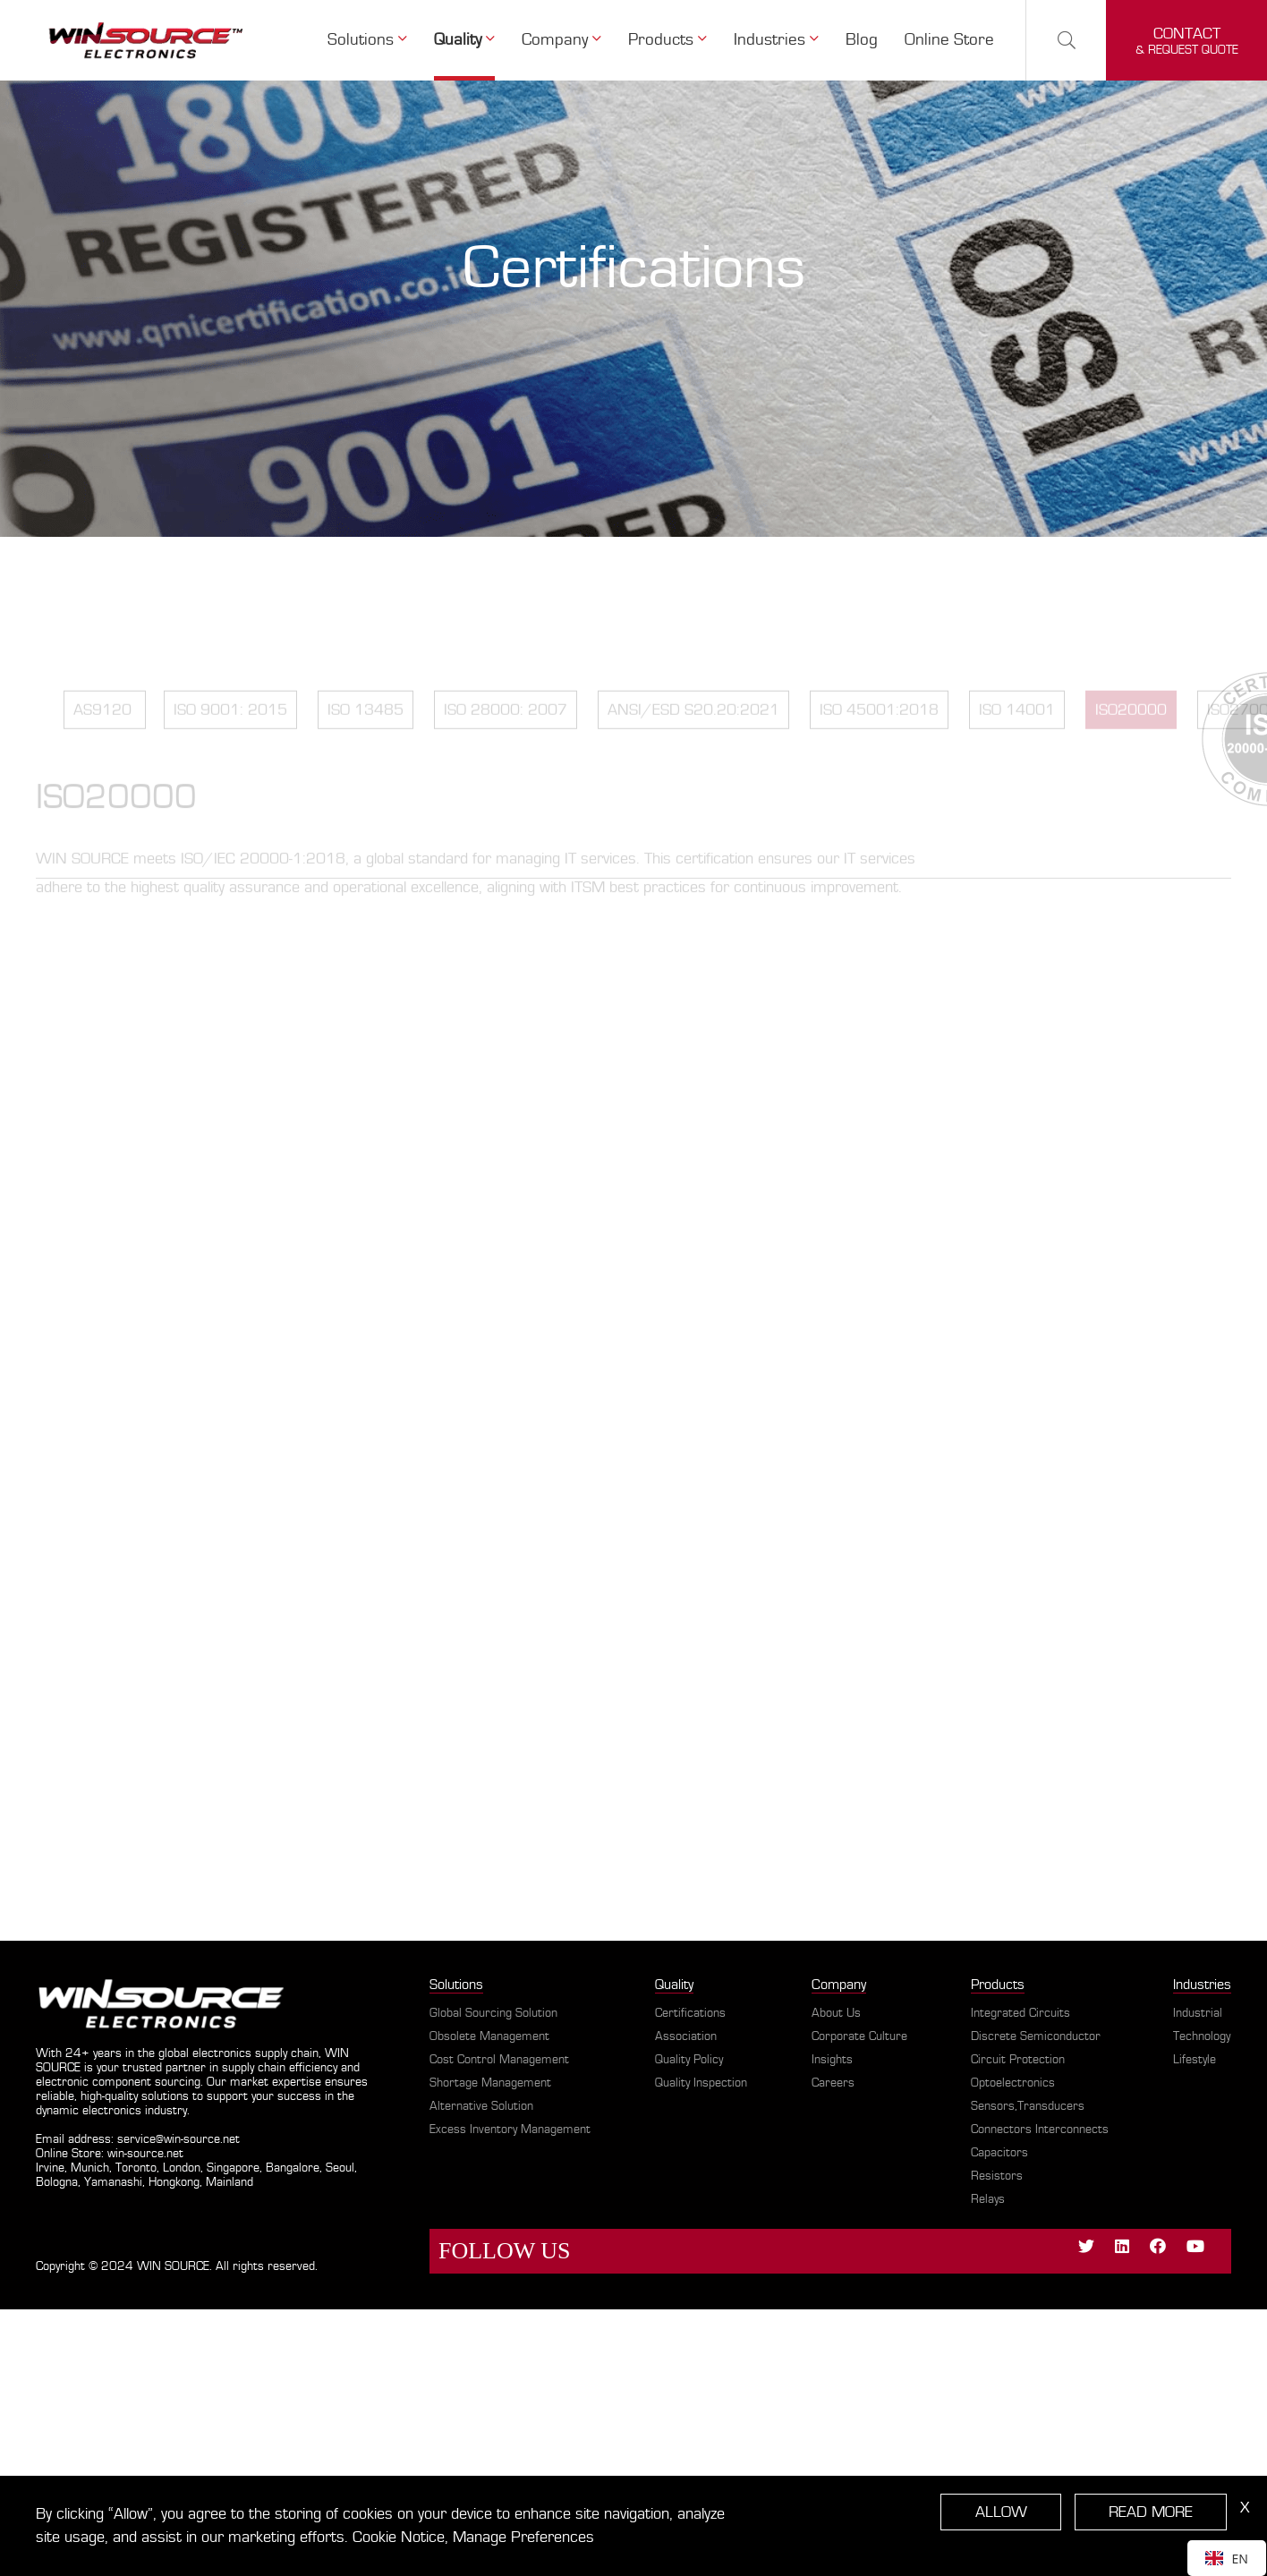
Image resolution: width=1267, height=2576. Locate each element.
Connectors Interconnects (1040, 2129)
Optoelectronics (1013, 2083)
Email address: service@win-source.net (138, 2139)
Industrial (1197, 2013)
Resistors (997, 2176)
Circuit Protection (1018, 2060)
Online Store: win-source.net (109, 2154)
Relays (988, 2199)
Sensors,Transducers (1027, 2106)
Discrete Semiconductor (1036, 2036)
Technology (1201, 2036)
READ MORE (1152, 2512)
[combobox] (1226, 2558)
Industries (1202, 1985)
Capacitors (999, 2153)
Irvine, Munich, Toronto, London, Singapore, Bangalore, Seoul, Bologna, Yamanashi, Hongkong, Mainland (196, 2175)
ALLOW (1003, 2512)
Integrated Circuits (1020, 2013)
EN (1226, 2558)
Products (998, 1985)
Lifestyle (1194, 2060)
